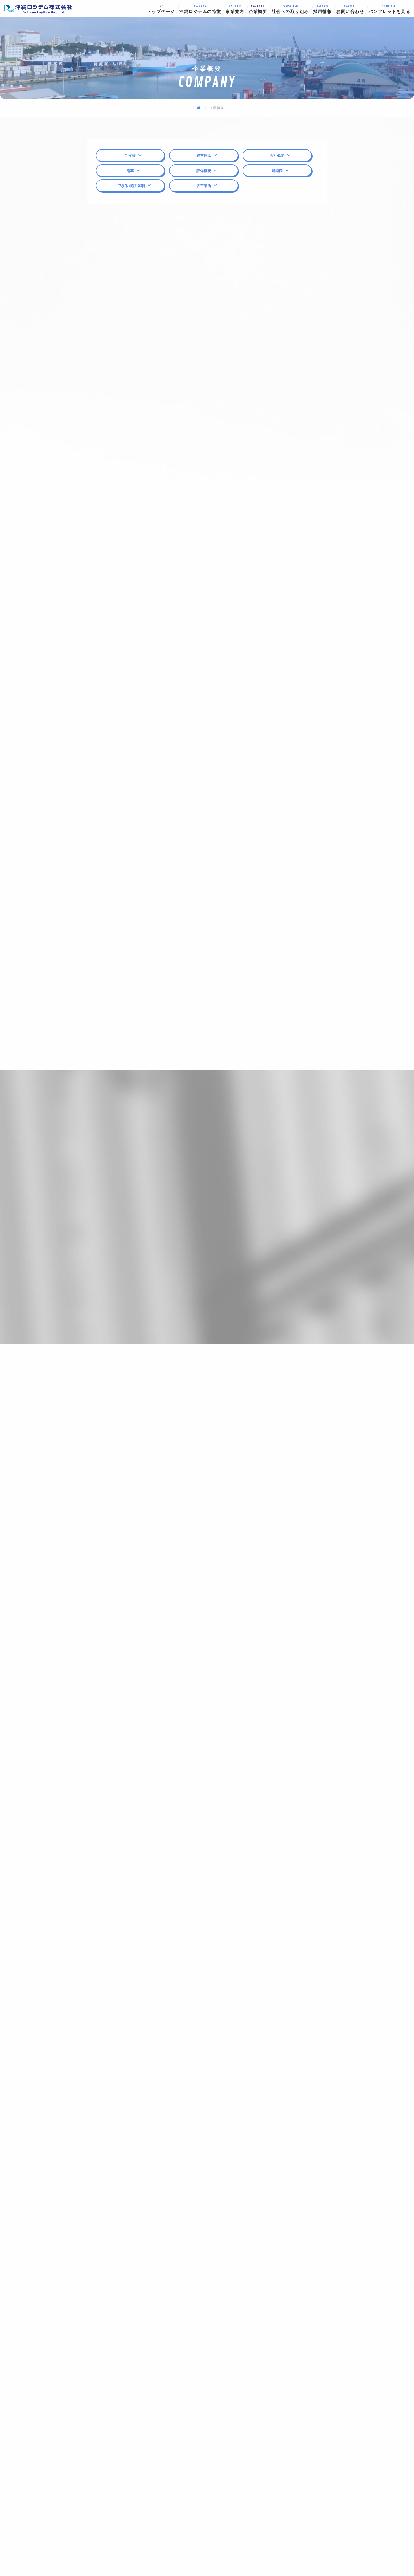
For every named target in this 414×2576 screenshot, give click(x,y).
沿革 (130, 170)
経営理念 (203, 155)
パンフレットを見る (389, 9)
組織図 (277, 170)
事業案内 (235, 9)
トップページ (161, 9)
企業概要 (257, 9)
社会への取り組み (290, 9)
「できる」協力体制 (130, 185)
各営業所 (203, 185)
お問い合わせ (350, 9)
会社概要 (277, 155)
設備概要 (203, 170)
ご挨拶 (130, 155)
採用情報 (322, 9)
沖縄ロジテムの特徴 (200, 9)
